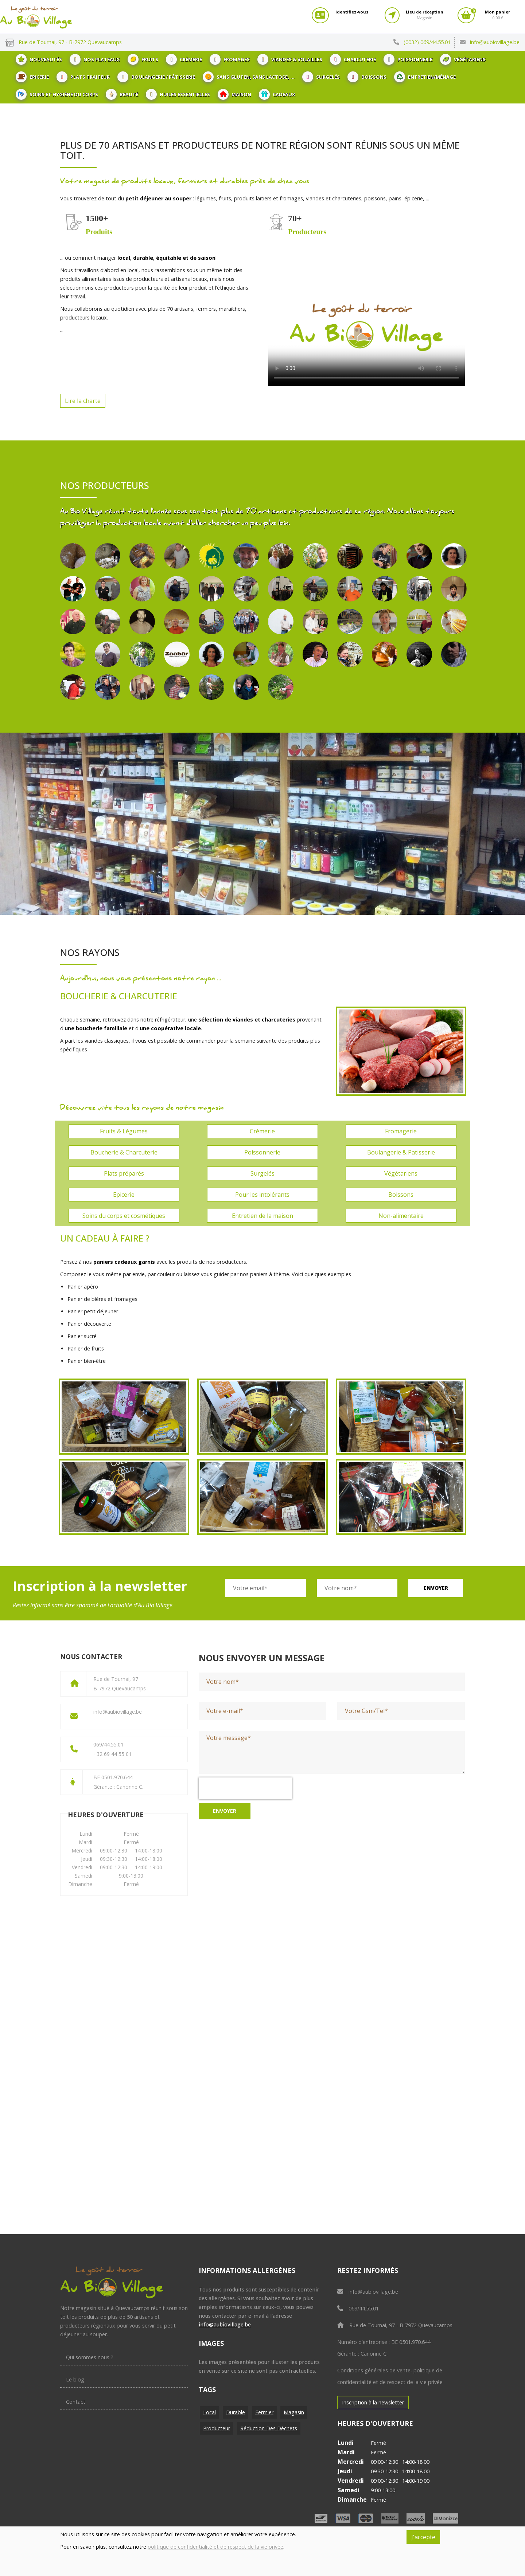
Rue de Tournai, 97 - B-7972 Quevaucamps (394, 2325)
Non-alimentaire (401, 1216)
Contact (75, 2401)
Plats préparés (124, 1173)
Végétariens (463, 59)
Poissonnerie (408, 59)
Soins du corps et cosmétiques (123, 1216)
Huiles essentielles (178, 94)
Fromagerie (401, 1131)
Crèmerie (184, 59)
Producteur (216, 2428)
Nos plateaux (95, 59)
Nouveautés (39, 59)
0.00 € (497, 14)
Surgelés (321, 76)
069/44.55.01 (358, 2308)
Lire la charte (83, 401)
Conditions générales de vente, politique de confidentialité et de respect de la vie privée (390, 2376)
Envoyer (436, 1587)
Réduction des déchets (268, 2428)
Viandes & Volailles (289, 59)
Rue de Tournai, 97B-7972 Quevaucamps (119, 1683)
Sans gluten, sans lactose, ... (249, 76)
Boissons (366, 76)
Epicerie (32, 76)
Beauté (122, 94)
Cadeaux (277, 94)
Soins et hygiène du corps (57, 94)
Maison (234, 94)
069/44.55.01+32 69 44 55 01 (112, 1749)
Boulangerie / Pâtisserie (156, 76)
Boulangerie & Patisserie (401, 1152)
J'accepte (423, 2537)
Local (209, 2412)
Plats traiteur (83, 76)
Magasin (294, 2412)
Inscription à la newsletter (373, 2402)
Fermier (264, 2412)
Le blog (75, 2379)
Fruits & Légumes (124, 1131)
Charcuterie (353, 59)
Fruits (143, 59)
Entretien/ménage (425, 76)
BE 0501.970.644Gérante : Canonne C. (118, 1782)
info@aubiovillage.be (495, 42)
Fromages (230, 59)
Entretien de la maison (262, 1216)
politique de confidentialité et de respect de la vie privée (215, 2546)
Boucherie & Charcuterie (124, 1152)
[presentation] (245, 1788)
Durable (235, 2412)
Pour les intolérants (262, 1195)
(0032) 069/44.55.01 (427, 42)
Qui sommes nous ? (89, 2357)
